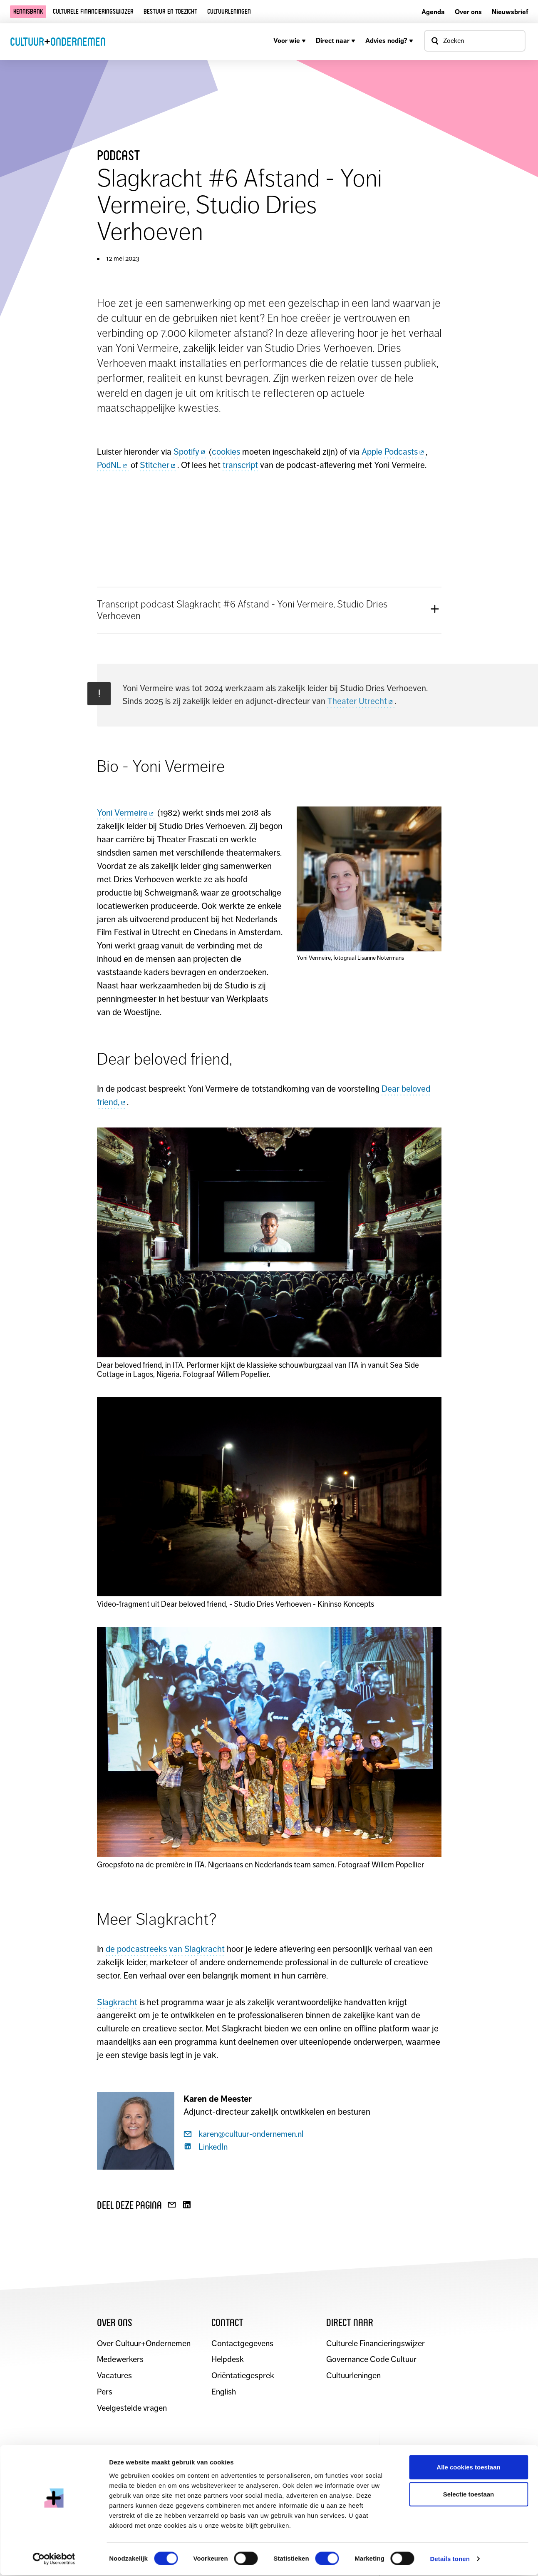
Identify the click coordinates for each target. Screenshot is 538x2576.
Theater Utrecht (361, 701)
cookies (226, 452)
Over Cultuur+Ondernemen (144, 2344)
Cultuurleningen (229, 11)
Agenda (433, 12)
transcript (240, 465)
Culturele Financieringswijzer (376, 2344)
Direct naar (335, 41)
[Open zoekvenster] (475, 41)
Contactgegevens (242, 2344)
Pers (104, 2392)
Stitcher (158, 465)
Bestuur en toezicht (170, 11)
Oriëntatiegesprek (243, 2376)
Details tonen (449, 2559)
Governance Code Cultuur (371, 2360)
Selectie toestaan (468, 2495)
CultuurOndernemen (58, 41)
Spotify (190, 452)
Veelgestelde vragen (132, 2409)
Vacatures (114, 2376)
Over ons (468, 12)
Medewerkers (120, 2360)
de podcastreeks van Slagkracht (165, 1949)
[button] (269, 609)
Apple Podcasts (394, 452)
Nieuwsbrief (510, 12)
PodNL (113, 465)
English (223, 2392)
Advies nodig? (389, 41)
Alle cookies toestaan (468, 2467)
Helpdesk (227, 2360)
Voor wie (289, 41)
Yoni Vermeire (126, 813)
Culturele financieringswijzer (93, 11)
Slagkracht (117, 2002)
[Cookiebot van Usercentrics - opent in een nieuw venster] (53, 2560)
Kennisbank (28, 11)
